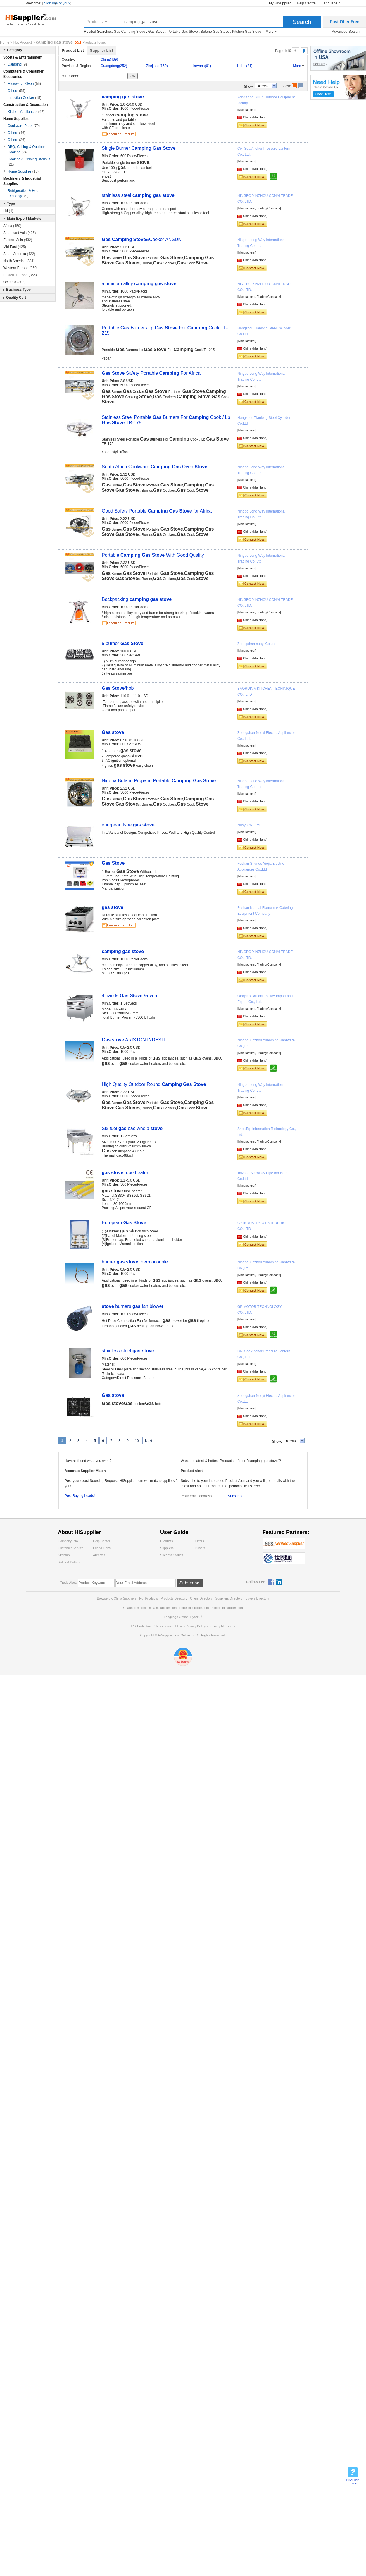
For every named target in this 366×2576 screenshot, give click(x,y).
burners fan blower (132, 1306)
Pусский (196, 1617)
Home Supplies (16, 119)
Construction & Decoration (25, 105)
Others (16, 91)
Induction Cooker (24, 98)
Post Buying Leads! (80, 1496)
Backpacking (137, 599)
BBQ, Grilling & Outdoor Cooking (26, 149)
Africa (12, 226)
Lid (8, 211)
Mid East (14, 247)
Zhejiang (157, 66)
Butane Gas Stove (215, 32)
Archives (99, 1555)
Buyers (200, 1548)
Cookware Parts (24, 126)
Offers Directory (201, 1598)
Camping (17, 64)
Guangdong (114, 66)
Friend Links (102, 1548)
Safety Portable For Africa (151, 373)
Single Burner (139, 148)
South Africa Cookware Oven (154, 466)
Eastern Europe (20, 275)
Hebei (245, 66)
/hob (118, 688)
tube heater (125, 1172)
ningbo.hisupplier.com (227, 1607)
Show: (249, 87)
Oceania (14, 282)
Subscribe (235, 1496)
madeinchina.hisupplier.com (157, 1607)
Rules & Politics (69, 1562)
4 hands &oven (129, 995)
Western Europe (20, 268)
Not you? (63, 3)
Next (148, 1441)
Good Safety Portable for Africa (157, 510)
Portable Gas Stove (183, 32)
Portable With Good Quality (153, 555)
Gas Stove (156, 32)
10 (137, 1441)
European (124, 1222)
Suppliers (167, 1548)
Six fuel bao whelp (132, 1128)
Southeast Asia (19, 233)
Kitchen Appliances (26, 112)
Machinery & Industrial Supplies (22, 181)
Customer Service (70, 1548)
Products (95, 21)
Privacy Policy (196, 1626)
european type (128, 824)
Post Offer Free (344, 21)
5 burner (122, 643)
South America (19, 254)
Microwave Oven (24, 84)
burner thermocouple (135, 1261)
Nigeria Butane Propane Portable (159, 780)
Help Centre (306, 3)
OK (132, 76)
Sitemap (64, 1555)
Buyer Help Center (353, 2482)
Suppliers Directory (229, 1598)
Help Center (101, 1541)
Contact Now (254, 125)
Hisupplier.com (35, 19)
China (109, 59)
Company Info (68, 1541)
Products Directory (174, 1598)
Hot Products (148, 1598)
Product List (73, 50)
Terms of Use (173, 1626)
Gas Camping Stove (129, 32)
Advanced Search (346, 32)
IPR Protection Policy (146, 1626)
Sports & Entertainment (22, 57)
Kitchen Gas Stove (246, 32)
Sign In (49, 3)
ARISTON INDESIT (133, 1039)
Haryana (201, 66)
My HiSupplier (280, 3)
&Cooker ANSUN (142, 239)
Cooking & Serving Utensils (29, 161)
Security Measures (221, 1626)
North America (18, 261)
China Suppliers (125, 1598)
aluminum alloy (139, 283)
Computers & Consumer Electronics (23, 74)
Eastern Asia (17, 240)
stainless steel (138, 195)
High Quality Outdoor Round (154, 1084)
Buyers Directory (257, 1598)
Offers (199, 1541)
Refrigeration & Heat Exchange (23, 193)
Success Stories (171, 1555)
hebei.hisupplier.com (194, 1607)
